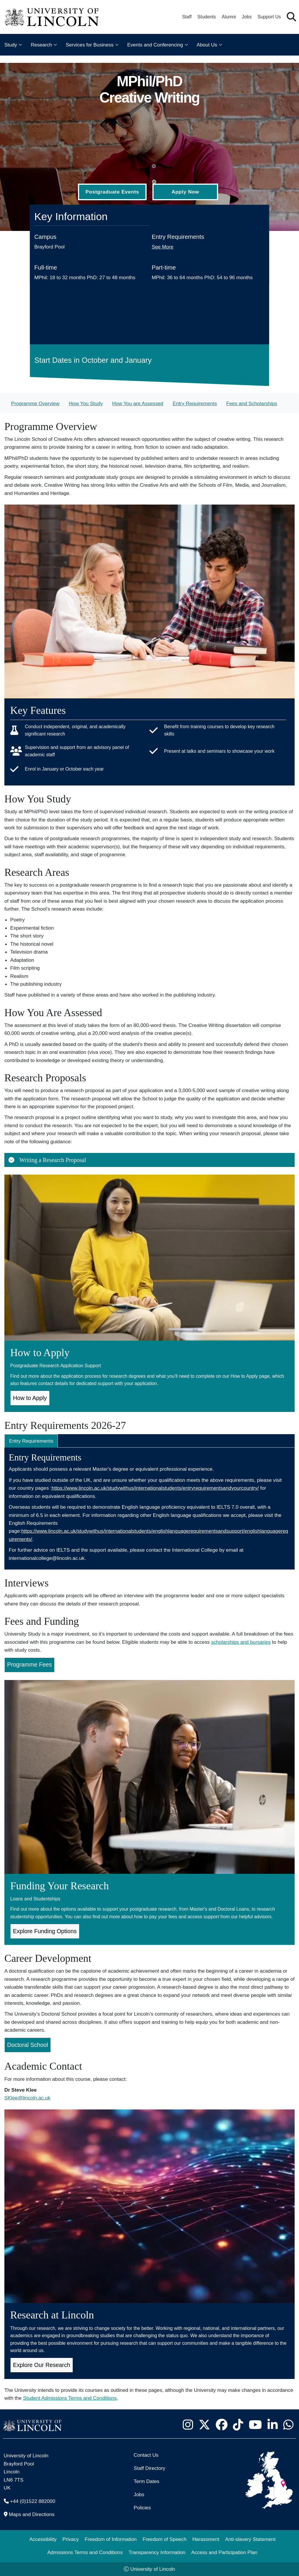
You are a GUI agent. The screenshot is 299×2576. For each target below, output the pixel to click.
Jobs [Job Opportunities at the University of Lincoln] (247, 16)
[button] (291, 17)
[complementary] (63, 2532)
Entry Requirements (195, 403)
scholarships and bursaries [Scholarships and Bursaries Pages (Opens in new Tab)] (241, 1642)
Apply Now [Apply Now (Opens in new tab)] (185, 192)
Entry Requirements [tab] (31, 1441)
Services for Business (89, 45)
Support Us (269, 16)
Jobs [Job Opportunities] (139, 2494)
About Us (207, 45)
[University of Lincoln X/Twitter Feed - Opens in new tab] (204, 2424)
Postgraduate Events (112, 192)
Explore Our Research (41, 2365)
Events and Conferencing (155, 45)
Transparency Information (156, 2552)
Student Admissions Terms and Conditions (70, 2398)
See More (162, 247)
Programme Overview (35, 403)
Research (41, 45)
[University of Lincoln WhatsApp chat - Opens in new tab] (288, 2424)
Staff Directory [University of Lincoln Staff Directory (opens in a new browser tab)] (149, 2468)
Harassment (205, 2539)
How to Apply (30, 1398)
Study (10, 45)
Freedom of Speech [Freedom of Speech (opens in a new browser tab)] (164, 2539)
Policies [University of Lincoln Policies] (142, 2508)
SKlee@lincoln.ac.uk (27, 2098)
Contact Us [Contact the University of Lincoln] (146, 2455)
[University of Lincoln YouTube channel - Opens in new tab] (255, 2424)
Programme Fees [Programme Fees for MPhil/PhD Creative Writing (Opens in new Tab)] (29, 1664)
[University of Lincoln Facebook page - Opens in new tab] (221, 2424)
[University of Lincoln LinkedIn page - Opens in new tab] (272, 2424)
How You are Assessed (137, 403)
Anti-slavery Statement (250, 2539)
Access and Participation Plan (224, 2552)
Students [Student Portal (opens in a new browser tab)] (206, 16)
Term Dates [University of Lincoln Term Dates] (146, 2481)
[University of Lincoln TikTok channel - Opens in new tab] (238, 2424)
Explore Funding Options (45, 1931)
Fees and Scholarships (251, 403)
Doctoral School (27, 2045)
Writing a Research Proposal (47, 1159)
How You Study (86, 403)
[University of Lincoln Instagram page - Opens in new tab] (187, 2424)
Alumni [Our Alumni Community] (229, 16)
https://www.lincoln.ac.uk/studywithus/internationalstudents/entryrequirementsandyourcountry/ (155, 1488)
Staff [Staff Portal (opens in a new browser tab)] (187, 16)
